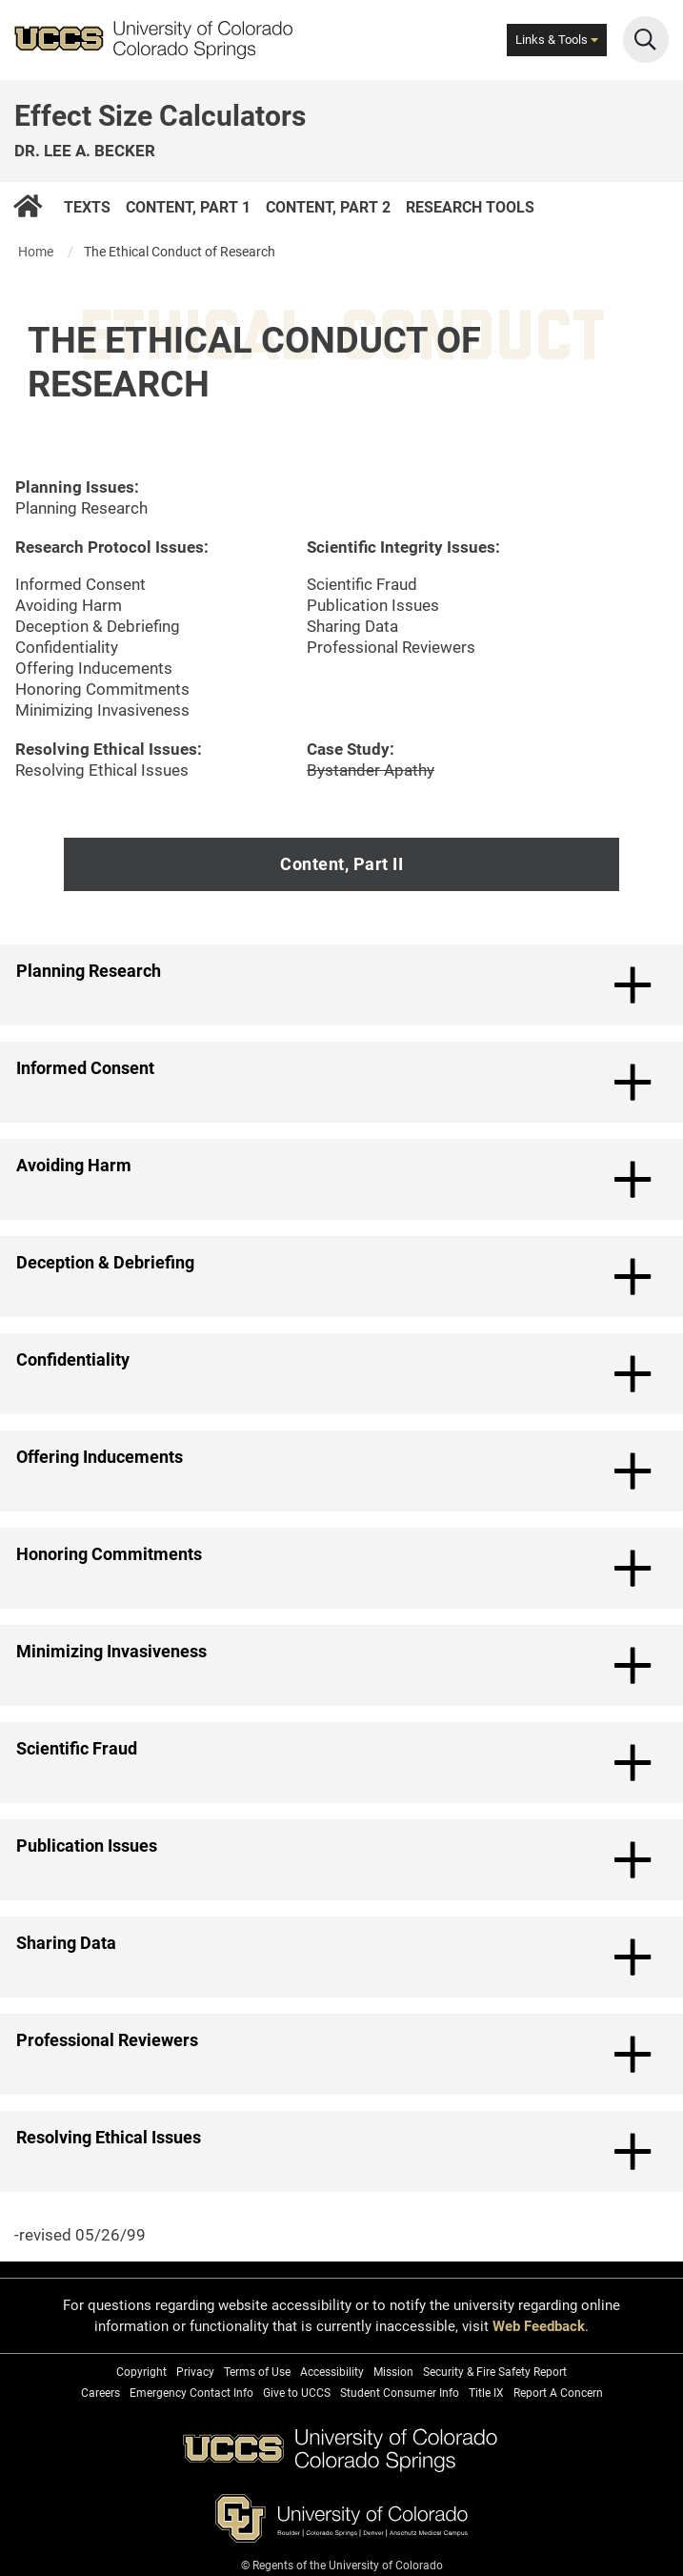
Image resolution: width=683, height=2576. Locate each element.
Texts (87, 206)
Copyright (141, 2372)
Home (35, 251)
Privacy (195, 2372)
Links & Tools (556, 39)
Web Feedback (538, 2326)
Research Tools (470, 206)
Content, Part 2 (328, 206)
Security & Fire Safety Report (495, 2372)
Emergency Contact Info (191, 2393)
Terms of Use (257, 2372)
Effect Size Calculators (160, 115)
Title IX (486, 2393)
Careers (100, 2393)
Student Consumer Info (399, 2393)
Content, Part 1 (188, 206)
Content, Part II (341, 864)
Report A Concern (558, 2393)
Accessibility (332, 2372)
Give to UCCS (297, 2393)
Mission (393, 2372)
